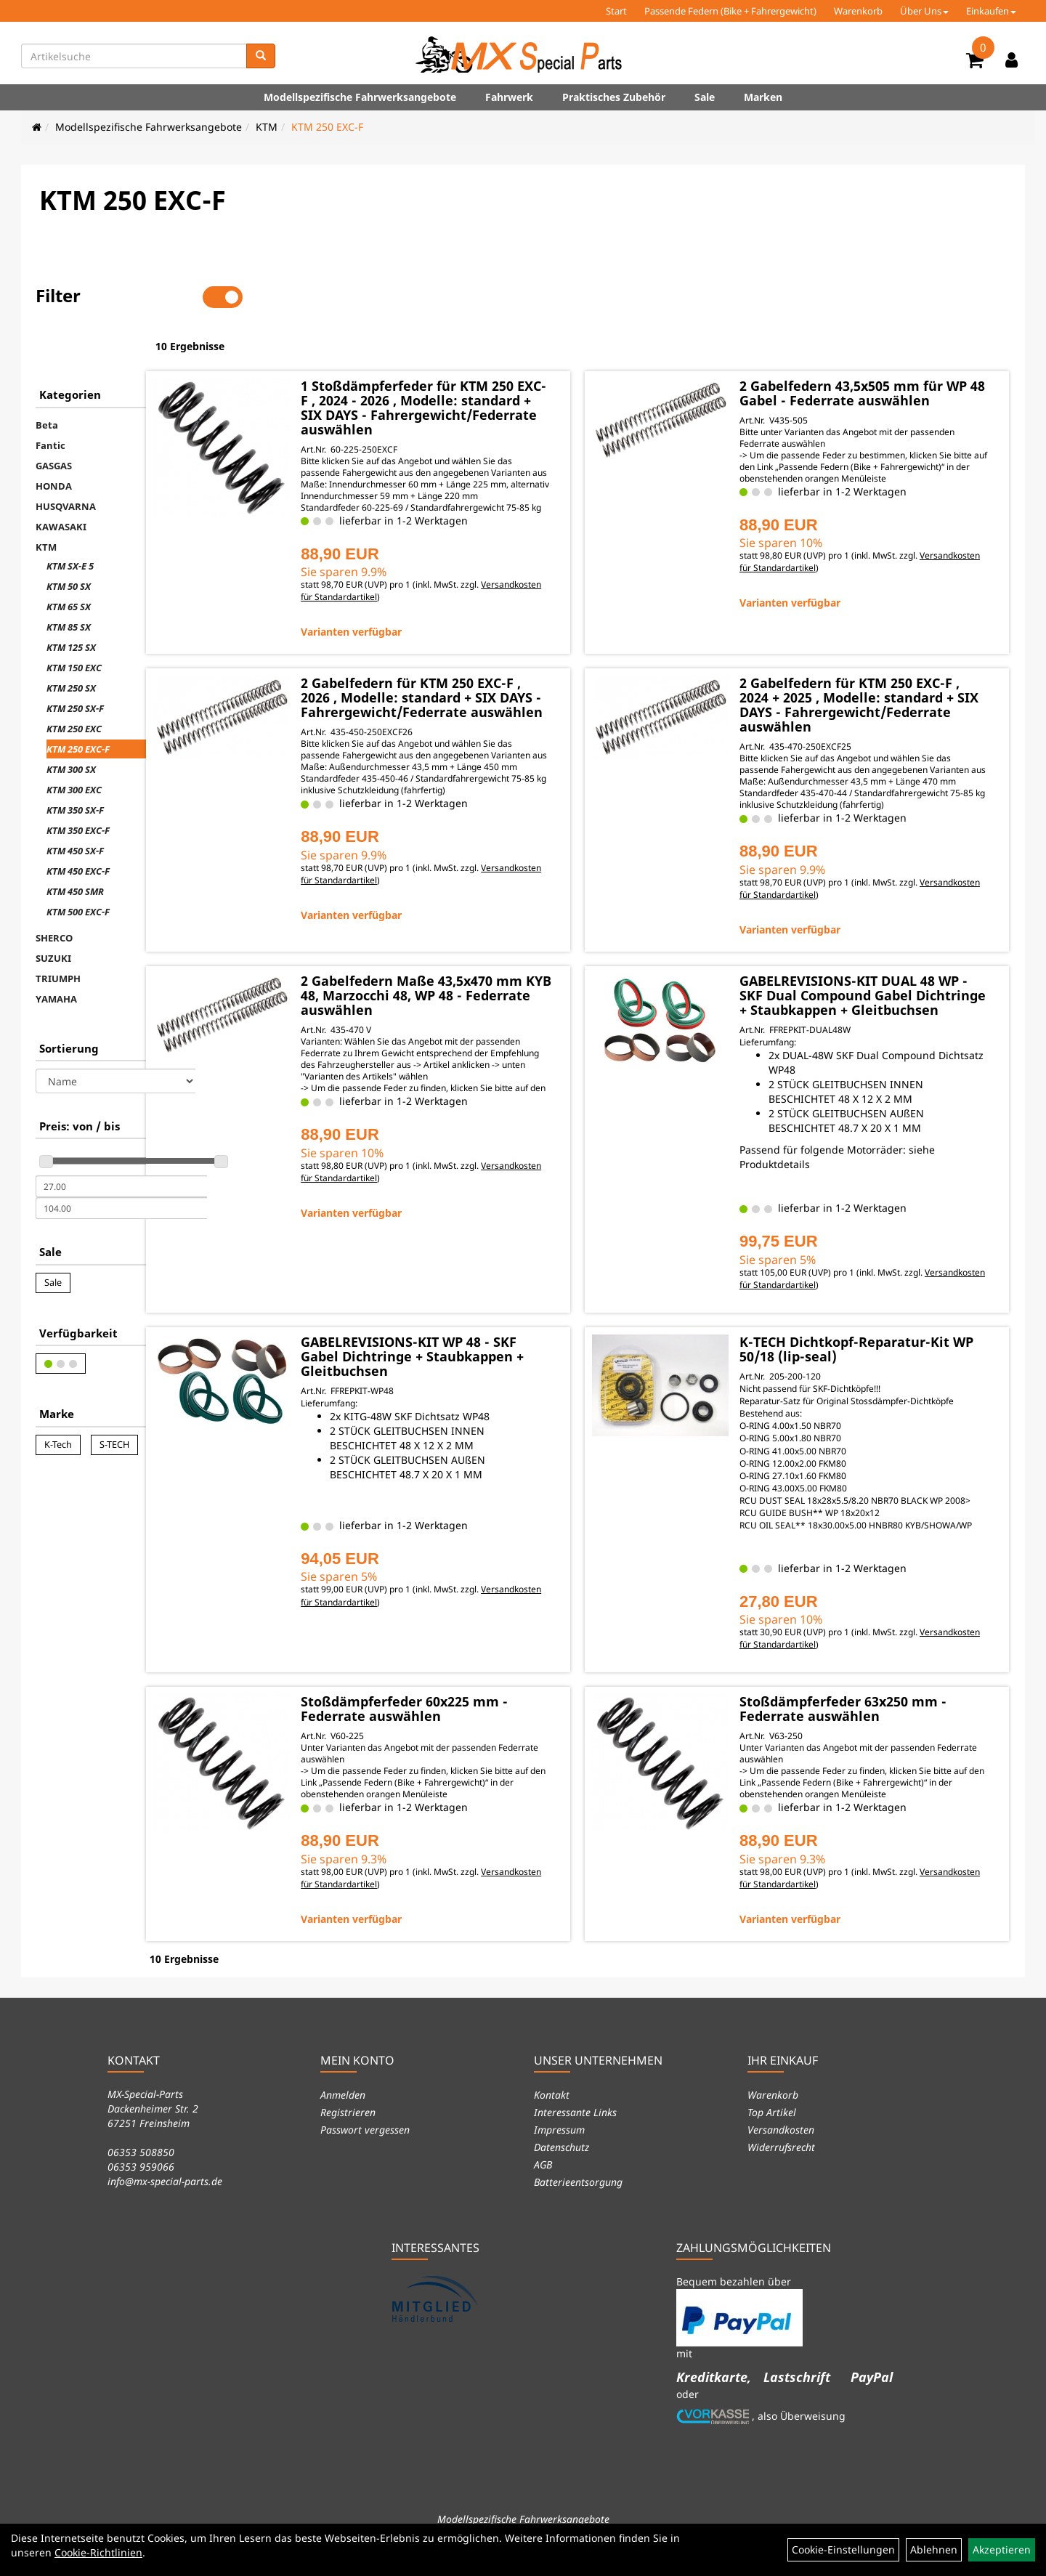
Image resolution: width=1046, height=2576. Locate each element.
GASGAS (54, 419)
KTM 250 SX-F (75, 662)
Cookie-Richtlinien (98, 2552)
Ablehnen (933, 2549)
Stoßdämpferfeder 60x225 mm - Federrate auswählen (494, 1730)
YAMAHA (56, 953)
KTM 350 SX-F (75, 764)
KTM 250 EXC (74, 682)
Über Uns (924, 10)
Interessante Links (575, 2131)
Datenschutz (561, 2166)
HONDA (54, 440)
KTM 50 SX (68, 540)
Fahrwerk (509, 97)
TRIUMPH (58, 932)
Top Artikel (771, 2131)
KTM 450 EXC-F (78, 825)
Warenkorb (858, 10)
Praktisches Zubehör (613, 97)
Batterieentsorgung (578, 2201)
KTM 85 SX (68, 581)
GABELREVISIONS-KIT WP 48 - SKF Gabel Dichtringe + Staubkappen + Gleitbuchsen (499, 1352)
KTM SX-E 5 (70, 520)
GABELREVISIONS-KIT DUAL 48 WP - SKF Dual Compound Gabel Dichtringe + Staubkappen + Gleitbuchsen (879, 984)
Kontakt (551, 2114)
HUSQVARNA (66, 460)
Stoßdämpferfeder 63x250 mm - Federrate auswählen (880, 1730)
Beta (47, 379)
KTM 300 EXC (74, 743)
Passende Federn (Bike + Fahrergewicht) (730, 10)
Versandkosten (780, 2148)
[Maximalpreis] (121, 1162)
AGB (543, 2183)
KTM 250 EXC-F (327, 127)
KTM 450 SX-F (75, 804)
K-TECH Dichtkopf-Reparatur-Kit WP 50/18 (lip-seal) (881, 1345)
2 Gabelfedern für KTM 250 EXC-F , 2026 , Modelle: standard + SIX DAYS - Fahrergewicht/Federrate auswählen (497, 671)
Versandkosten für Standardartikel (460, 564)
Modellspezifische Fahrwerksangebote (360, 97)
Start (616, 10)
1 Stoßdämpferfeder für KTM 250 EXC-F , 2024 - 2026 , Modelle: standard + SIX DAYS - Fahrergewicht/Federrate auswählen (497, 367)
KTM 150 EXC (74, 621)
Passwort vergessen (365, 2148)
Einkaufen (991, 10)
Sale (704, 97)
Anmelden (342, 2114)
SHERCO (54, 892)
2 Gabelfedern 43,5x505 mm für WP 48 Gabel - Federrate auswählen (878, 352)
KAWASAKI (61, 480)
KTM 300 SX (71, 723)
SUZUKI (53, 912)
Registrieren (348, 2131)
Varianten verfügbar (441, 599)
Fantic (50, 399)
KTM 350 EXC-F (78, 784)
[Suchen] (260, 56)
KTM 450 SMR (75, 845)
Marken (763, 97)
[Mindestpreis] (121, 1140)
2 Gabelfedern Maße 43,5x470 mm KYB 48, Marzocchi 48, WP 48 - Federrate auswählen (496, 977)
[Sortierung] (115, 1035)
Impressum (559, 2148)
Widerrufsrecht (781, 2166)
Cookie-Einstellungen (843, 2549)
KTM (266, 127)
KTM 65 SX (68, 560)
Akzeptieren (1002, 2549)
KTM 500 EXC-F (78, 865)
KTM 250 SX (71, 642)
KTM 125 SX (71, 601)
